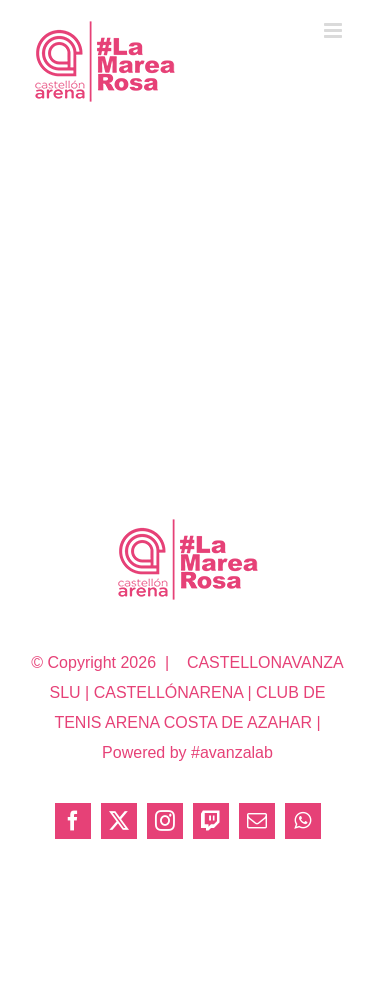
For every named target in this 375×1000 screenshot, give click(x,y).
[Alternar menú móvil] (334, 30)
